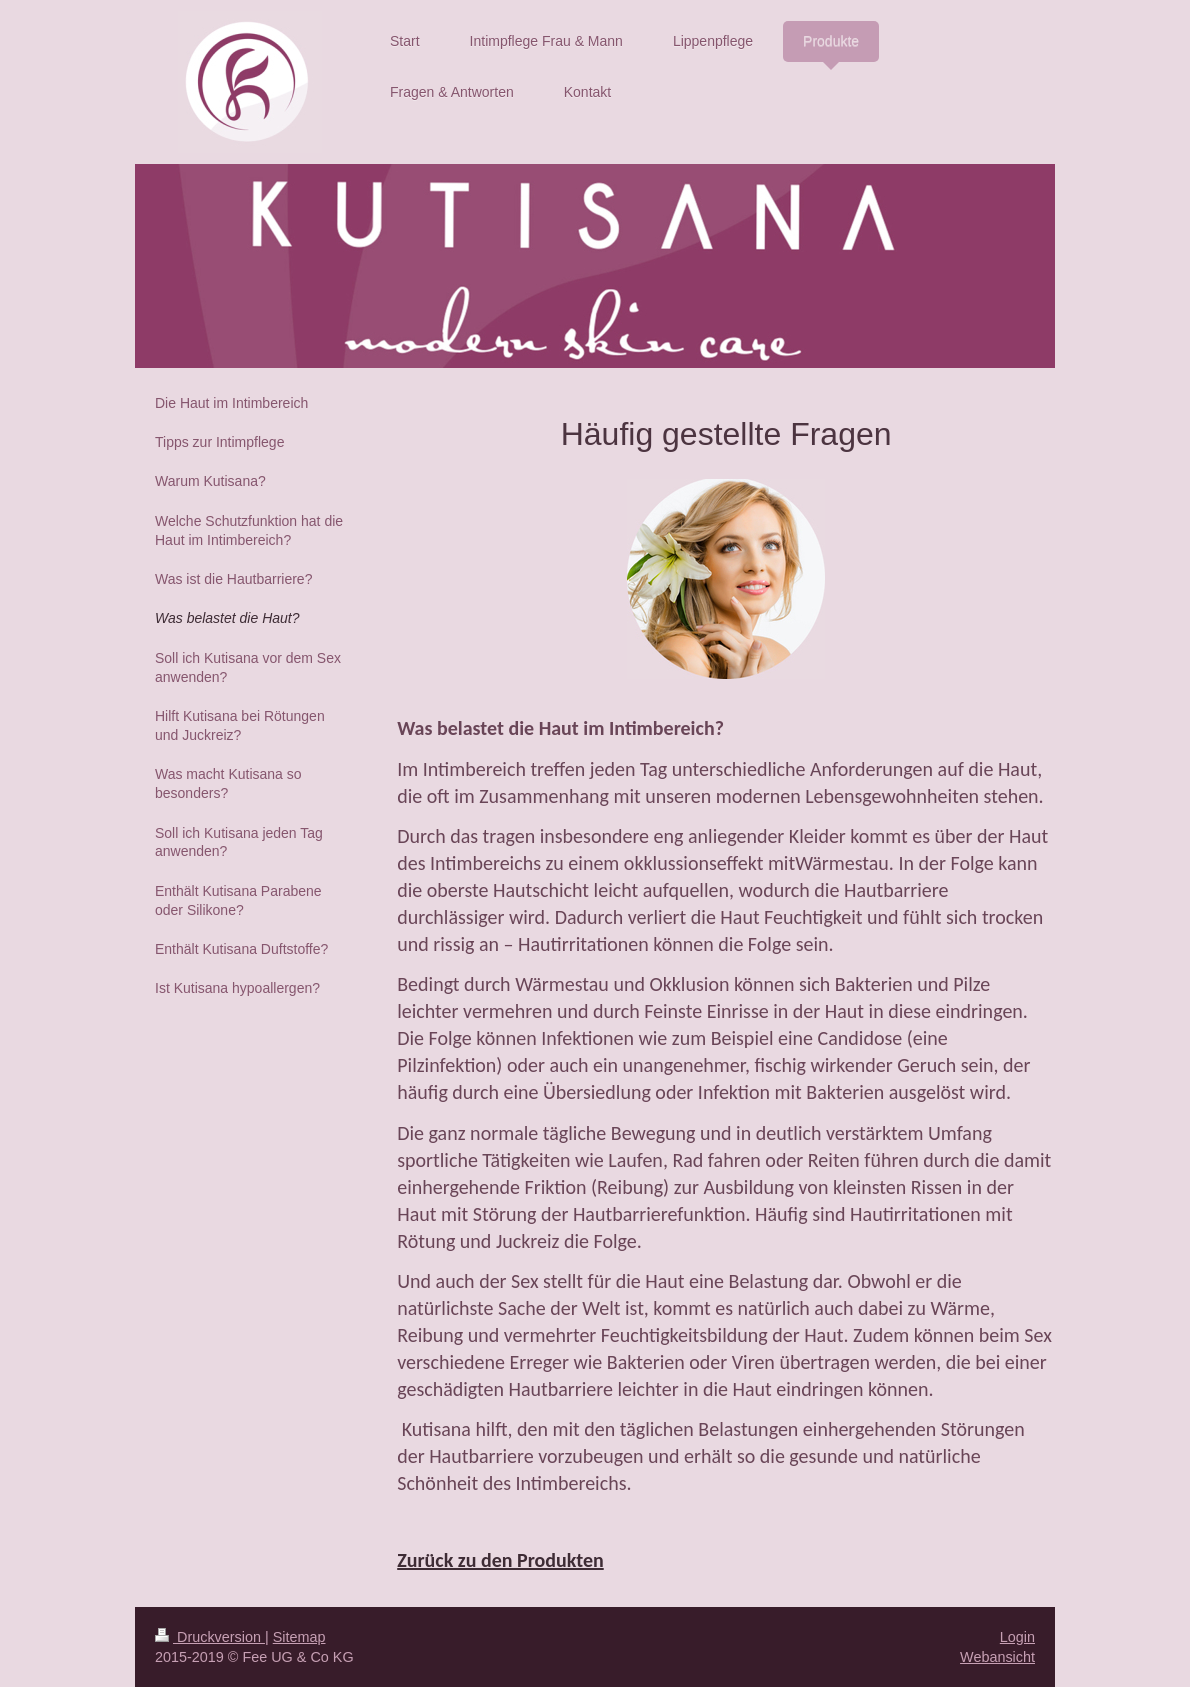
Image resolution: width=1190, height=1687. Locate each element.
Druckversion (210, 1637)
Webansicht (997, 1657)
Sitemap (299, 1637)
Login (1017, 1637)
